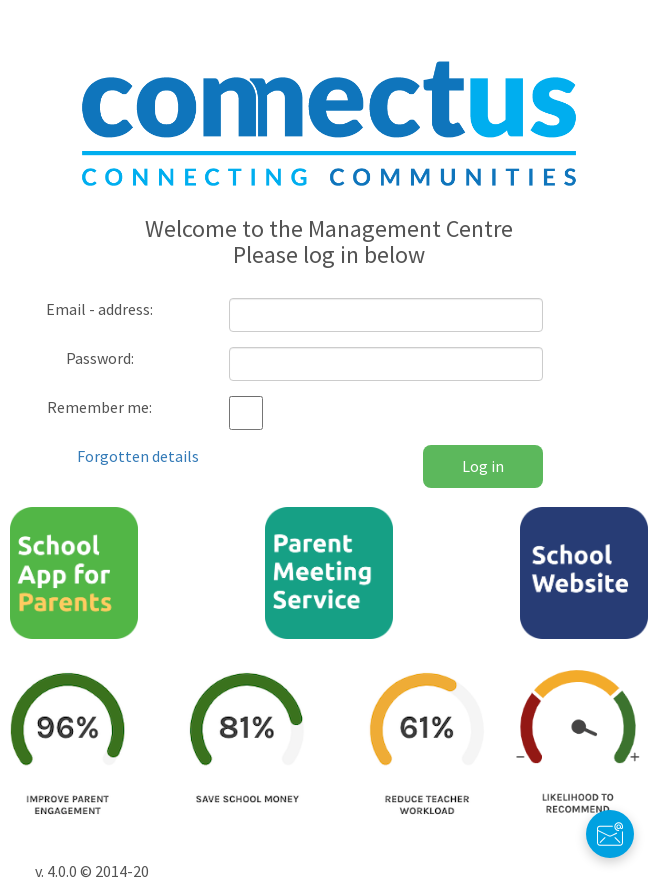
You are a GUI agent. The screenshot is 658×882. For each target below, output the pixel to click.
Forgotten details (138, 456)
